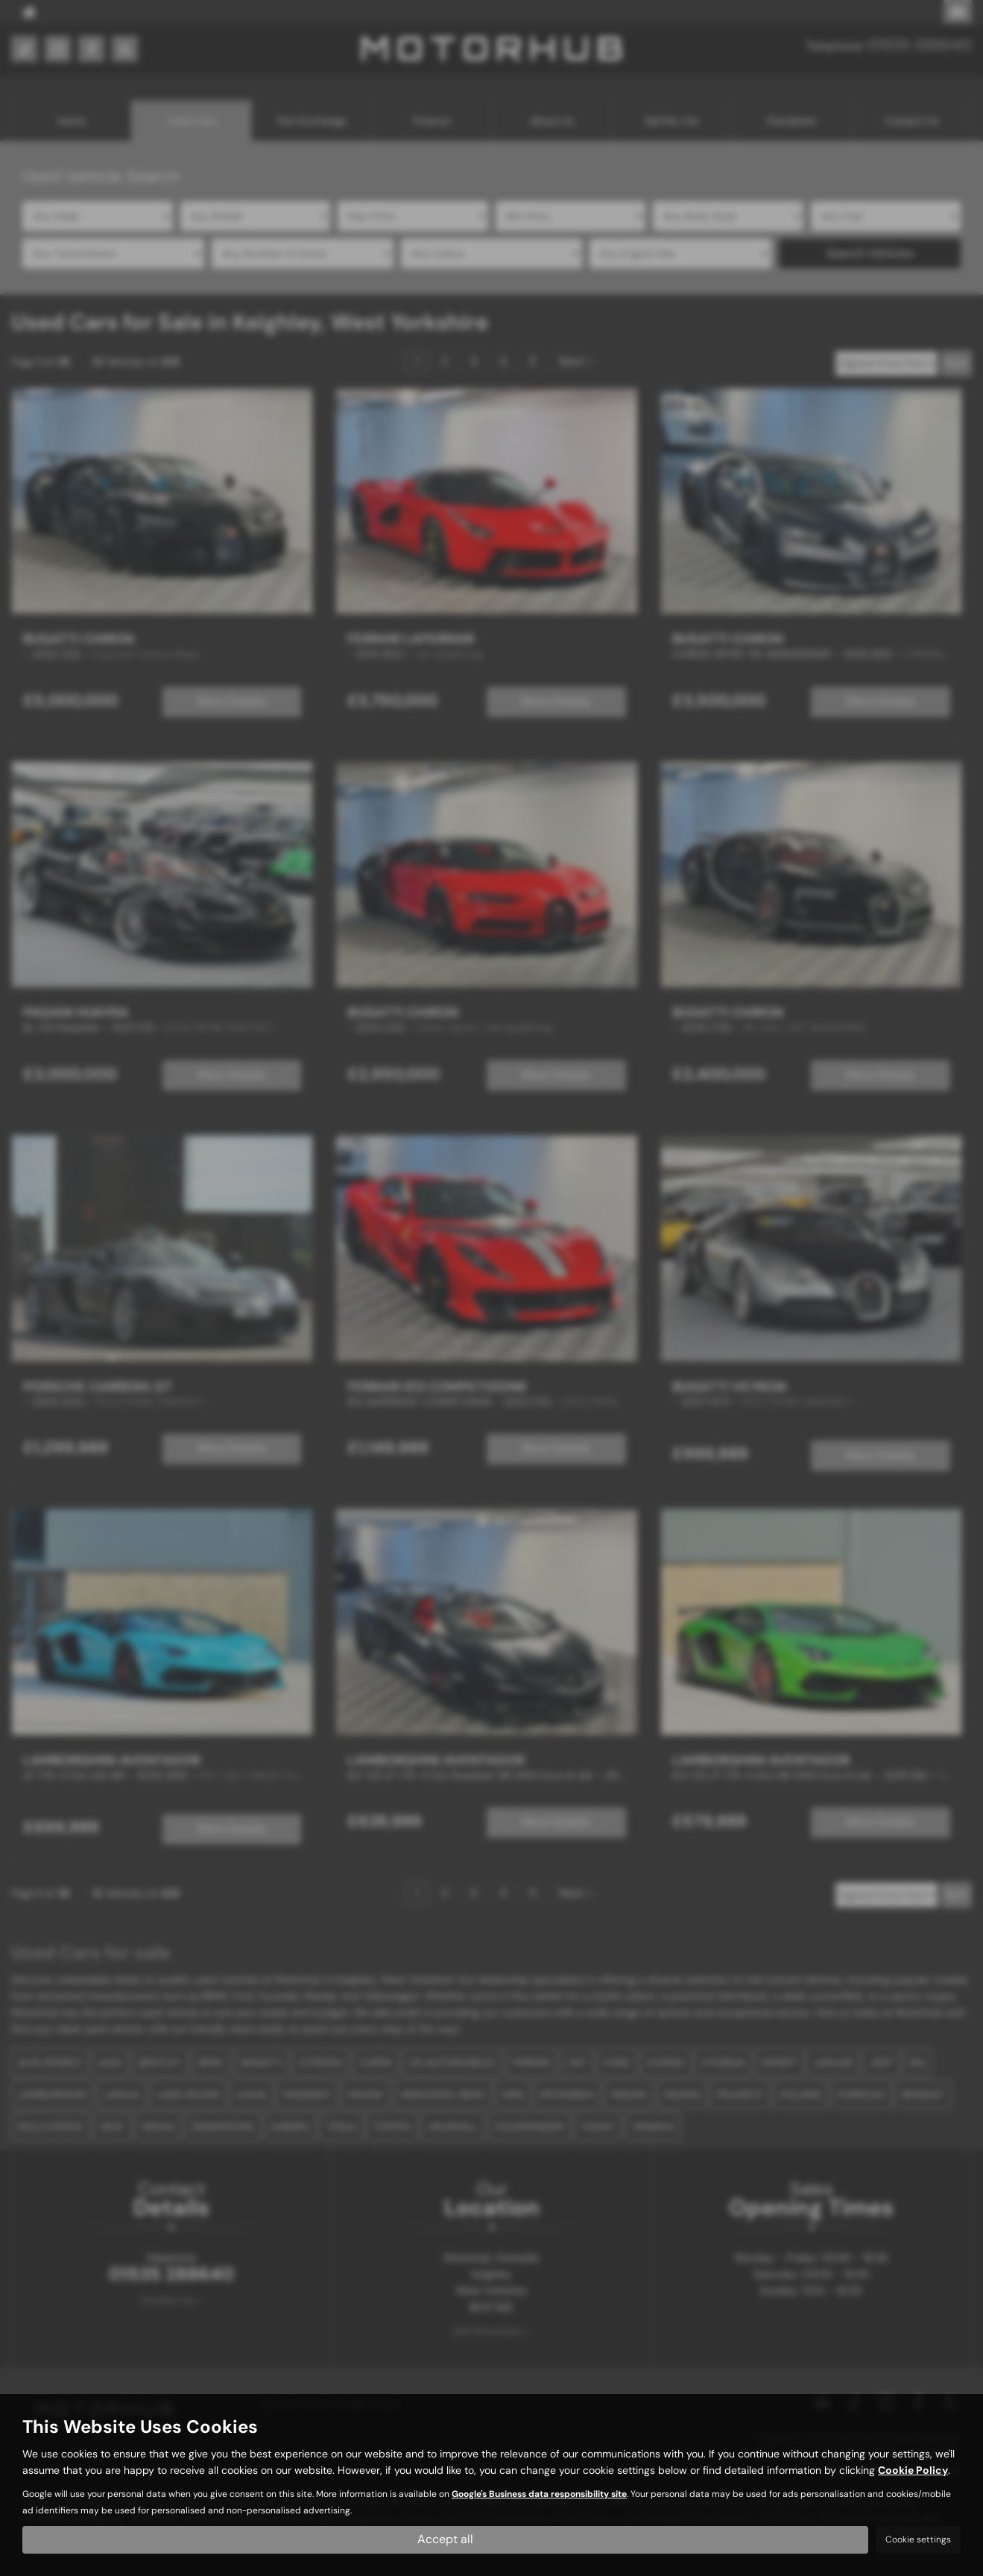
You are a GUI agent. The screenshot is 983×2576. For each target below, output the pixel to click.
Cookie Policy (913, 2470)
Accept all (445, 2539)
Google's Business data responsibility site (539, 2494)
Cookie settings (918, 2539)
